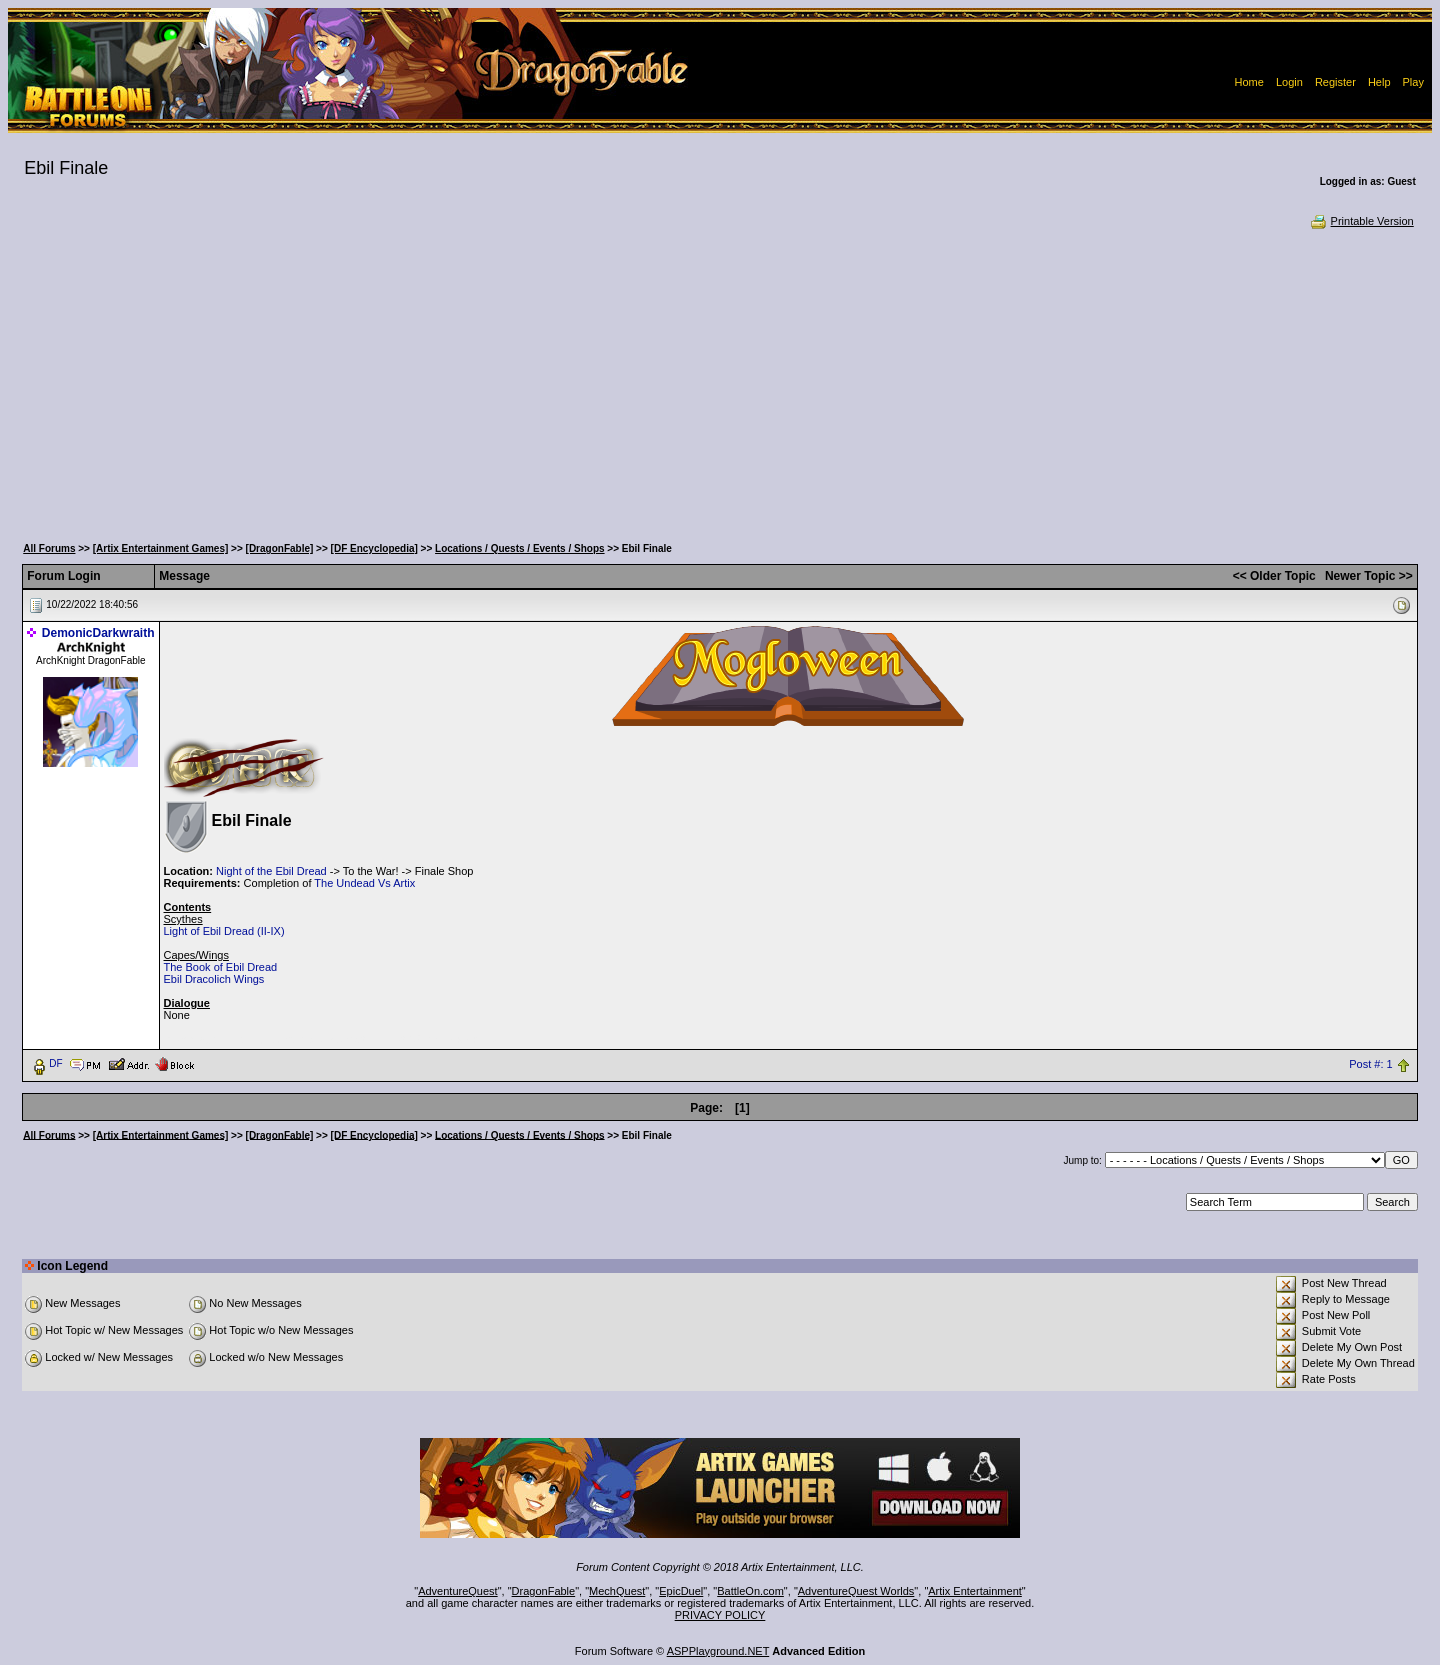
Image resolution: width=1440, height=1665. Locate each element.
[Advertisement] (720, 380)
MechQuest (617, 1591)
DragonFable (544, 1591)
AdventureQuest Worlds (856, 1591)
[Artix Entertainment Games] (161, 548)
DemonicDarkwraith (98, 633)
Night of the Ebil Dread (271, 871)
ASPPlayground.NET (718, 1651)
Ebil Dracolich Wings (214, 979)
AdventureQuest (458, 1591)
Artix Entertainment (975, 1591)
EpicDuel (681, 1591)
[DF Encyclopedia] (374, 548)
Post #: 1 (1370, 1064)
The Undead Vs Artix (364, 883)
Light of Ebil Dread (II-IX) (224, 931)
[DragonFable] (280, 548)
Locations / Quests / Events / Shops (519, 548)
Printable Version (1361, 221)
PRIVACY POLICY (720, 1615)
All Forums (49, 548)
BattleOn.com (750, 1591)
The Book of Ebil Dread (221, 967)
